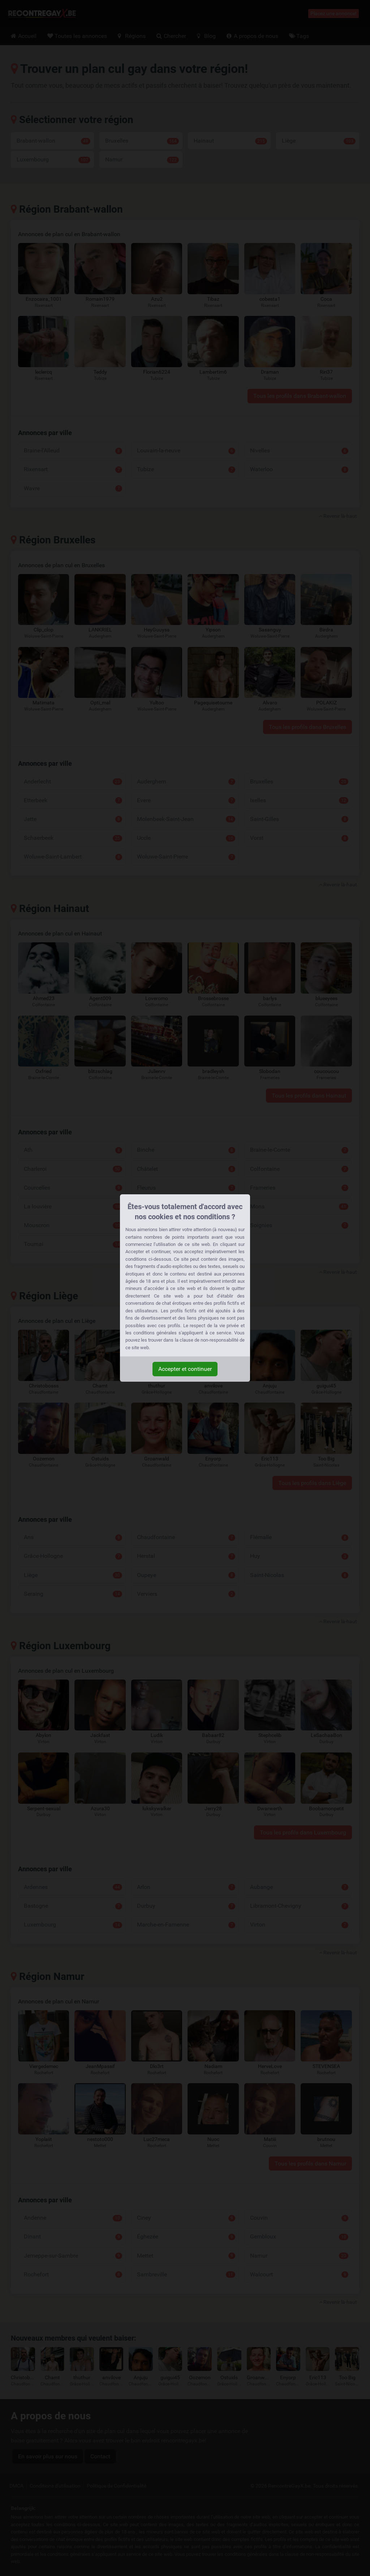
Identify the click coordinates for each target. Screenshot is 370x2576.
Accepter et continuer (185, 1368)
